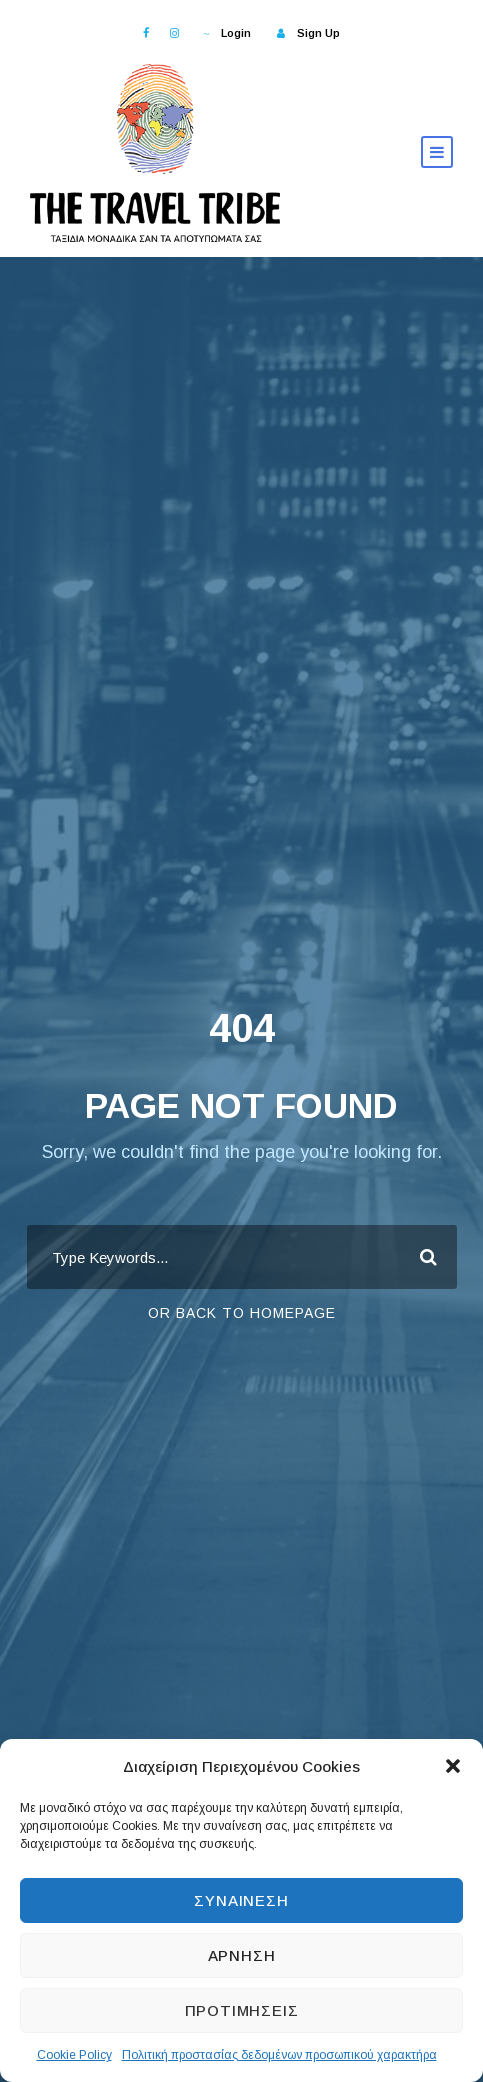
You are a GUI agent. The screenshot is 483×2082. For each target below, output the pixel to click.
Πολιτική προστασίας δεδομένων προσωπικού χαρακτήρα (279, 2055)
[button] (453, 1766)
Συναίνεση (241, 1900)
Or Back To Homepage (242, 1313)
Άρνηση (242, 1955)
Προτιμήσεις (242, 2010)
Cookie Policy (74, 2055)
